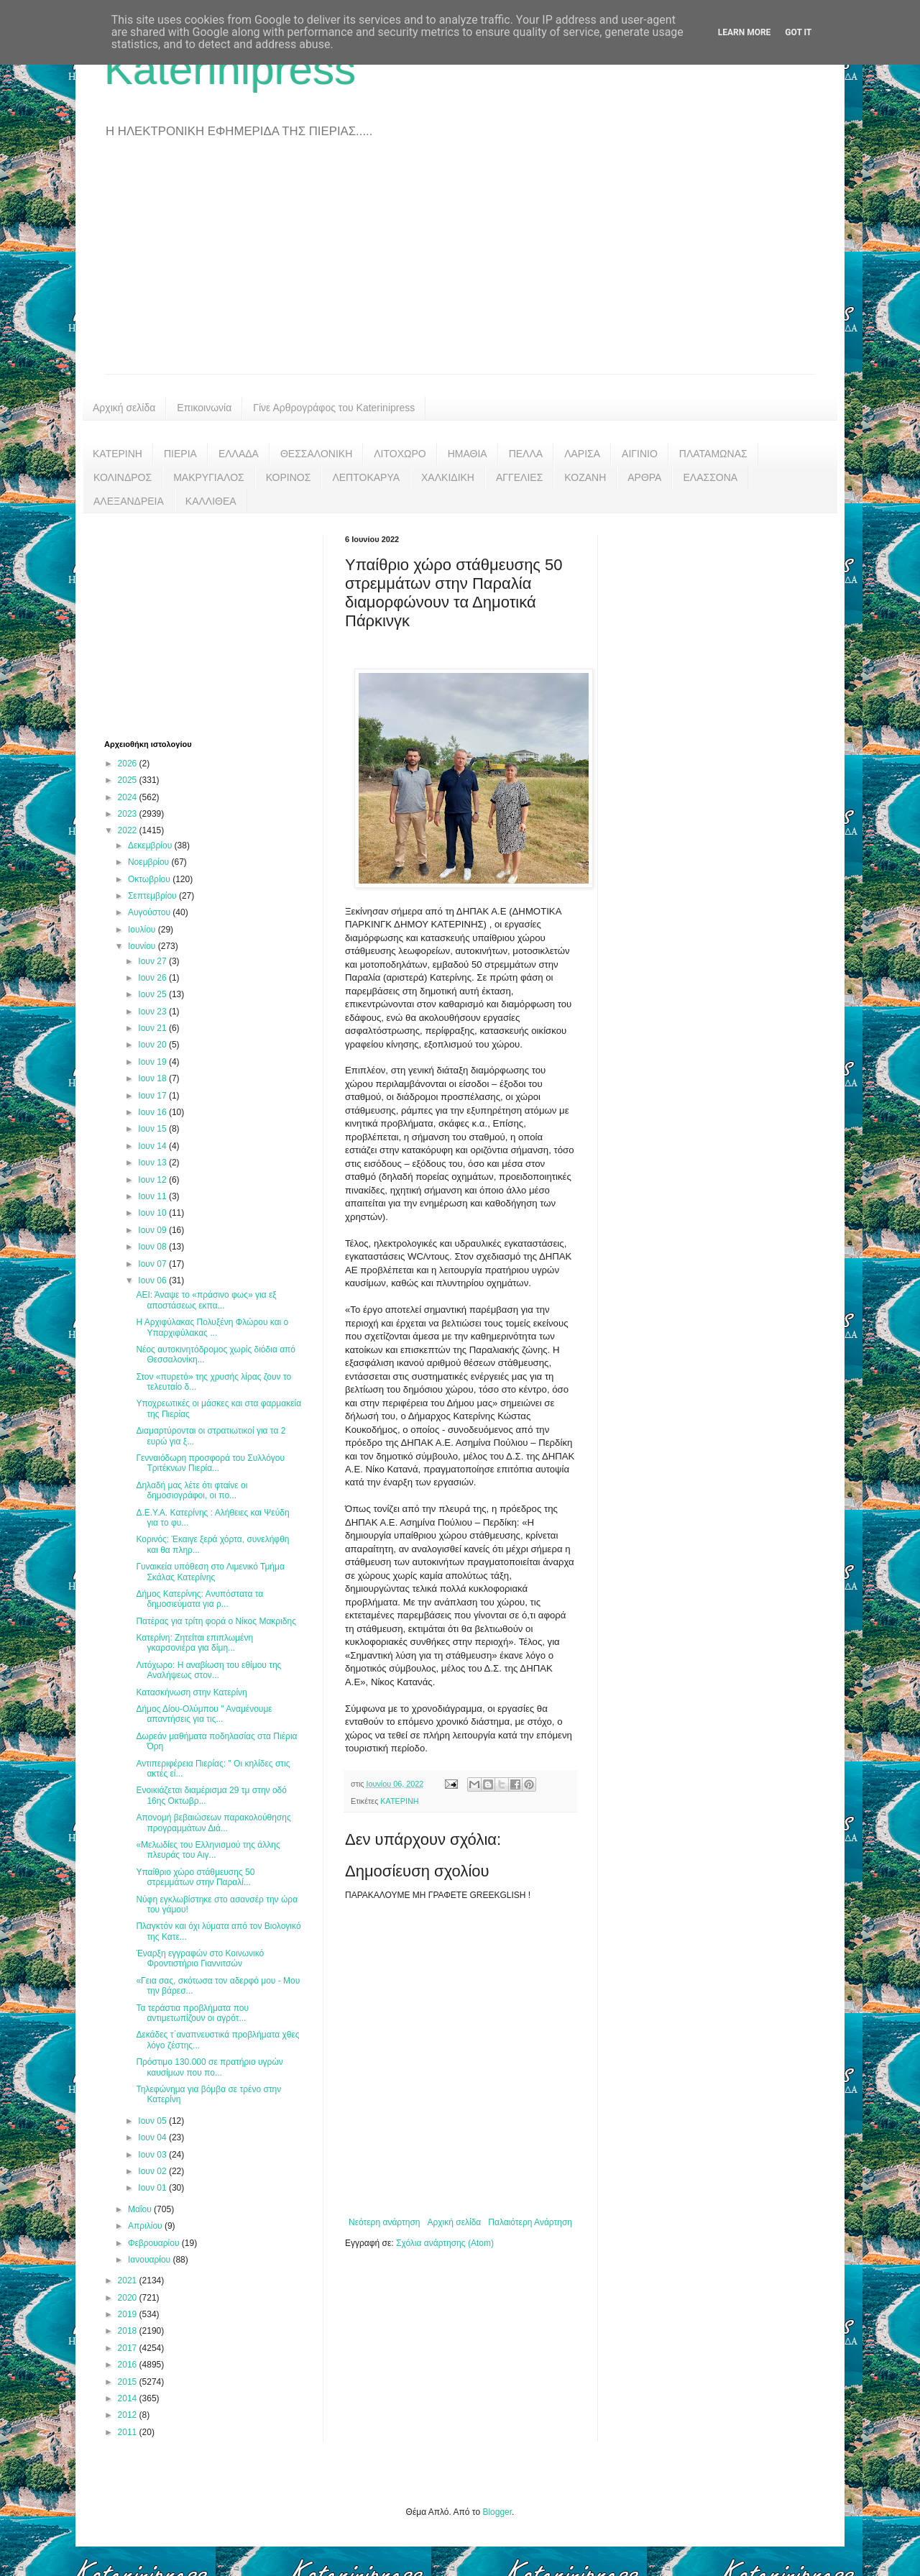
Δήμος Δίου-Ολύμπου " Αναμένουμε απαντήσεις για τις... (204, 1714)
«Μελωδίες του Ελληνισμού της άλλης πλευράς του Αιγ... (208, 1850)
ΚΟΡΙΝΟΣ (288, 477)
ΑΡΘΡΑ (644, 477)
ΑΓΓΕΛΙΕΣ (519, 477)
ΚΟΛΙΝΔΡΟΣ (122, 477)
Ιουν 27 (153, 961)
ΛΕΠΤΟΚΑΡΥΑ (366, 477)
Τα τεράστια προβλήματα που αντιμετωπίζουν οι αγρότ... (192, 2013)
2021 (128, 2280)
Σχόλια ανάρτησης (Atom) (445, 2243)
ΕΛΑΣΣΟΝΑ (710, 477)
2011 (128, 2432)
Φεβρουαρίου (155, 2243)
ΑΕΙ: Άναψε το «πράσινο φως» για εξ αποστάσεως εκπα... (206, 1300)
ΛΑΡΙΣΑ (582, 453)
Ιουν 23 (153, 1012)
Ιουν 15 (153, 1129)
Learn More (744, 32)
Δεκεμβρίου (151, 845)
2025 (128, 780)
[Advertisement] (460, 266)
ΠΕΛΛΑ (526, 453)
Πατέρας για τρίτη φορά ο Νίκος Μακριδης (216, 1621)
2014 (128, 2398)
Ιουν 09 (153, 1230)
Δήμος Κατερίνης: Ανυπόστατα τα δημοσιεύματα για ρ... (199, 1599)
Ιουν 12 (153, 1180)
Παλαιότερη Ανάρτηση (530, 2222)
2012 (128, 2415)
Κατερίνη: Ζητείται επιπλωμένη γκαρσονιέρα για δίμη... (194, 1643)
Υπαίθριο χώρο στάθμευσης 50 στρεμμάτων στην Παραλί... (195, 1877)
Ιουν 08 (153, 1247)
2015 (128, 2382)
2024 (128, 797)
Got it (798, 32)
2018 (128, 2331)
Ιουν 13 (153, 1163)
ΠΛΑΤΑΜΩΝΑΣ (713, 453)
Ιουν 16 (153, 1112)
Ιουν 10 (153, 1213)
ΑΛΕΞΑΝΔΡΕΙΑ (128, 501)
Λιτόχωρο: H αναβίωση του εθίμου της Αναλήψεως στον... (208, 1670)
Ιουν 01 (153, 2188)
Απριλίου (146, 2226)
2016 (128, 2365)
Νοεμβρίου (150, 862)
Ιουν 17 (153, 1096)
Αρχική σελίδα (124, 407)
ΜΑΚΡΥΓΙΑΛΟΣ (208, 477)
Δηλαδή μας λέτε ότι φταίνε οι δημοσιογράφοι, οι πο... (191, 1490)
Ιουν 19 (153, 1062)
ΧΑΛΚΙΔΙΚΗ (447, 477)
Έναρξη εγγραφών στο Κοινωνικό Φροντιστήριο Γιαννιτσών (200, 1958)
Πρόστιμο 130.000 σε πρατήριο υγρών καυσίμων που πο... (209, 2067)
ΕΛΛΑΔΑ (238, 453)
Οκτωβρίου (150, 879)
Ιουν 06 (153, 1280)
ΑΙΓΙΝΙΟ (640, 453)
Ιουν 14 (153, 1146)
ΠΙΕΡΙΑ (180, 453)
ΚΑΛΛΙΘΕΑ (210, 501)
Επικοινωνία (204, 407)
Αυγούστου (150, 912)
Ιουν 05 (153, 2121)
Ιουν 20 (153, 1045)
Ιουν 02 (153, 2171)
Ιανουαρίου (150, 2260)
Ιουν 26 (153, 978)
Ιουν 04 (153, 2137)
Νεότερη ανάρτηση (384, 2222)
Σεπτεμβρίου (153, 896)
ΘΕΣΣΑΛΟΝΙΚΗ (316, 453)
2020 (128, 2298)
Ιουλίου (143, 930)
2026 (128, 763)
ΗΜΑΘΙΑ (467, 453)
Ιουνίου (143, 946)
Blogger (497, 2512)
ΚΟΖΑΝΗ (585, 477)
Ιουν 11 (153, 1196)
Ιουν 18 (153, 1078)
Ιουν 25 (153, 994)
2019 (128, 2314)
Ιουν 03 (153, 2155)
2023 (128, 814)
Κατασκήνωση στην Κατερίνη (191, 1692)
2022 (128, 830)
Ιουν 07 (153, 1264)
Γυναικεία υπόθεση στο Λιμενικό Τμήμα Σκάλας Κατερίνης (210, 1572)
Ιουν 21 (153, 1028)
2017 (128, 2348)
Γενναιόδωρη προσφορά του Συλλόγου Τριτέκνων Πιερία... (210, 1463)
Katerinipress (230, 69)
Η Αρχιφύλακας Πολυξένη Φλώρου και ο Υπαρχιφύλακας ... (212, 1327)
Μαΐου (141, 2209)
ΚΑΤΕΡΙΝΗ (117, 453)
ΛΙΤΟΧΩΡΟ (400, 453)
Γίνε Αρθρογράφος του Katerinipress (334, 407)
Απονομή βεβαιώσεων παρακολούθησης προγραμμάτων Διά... (213, 1822)
